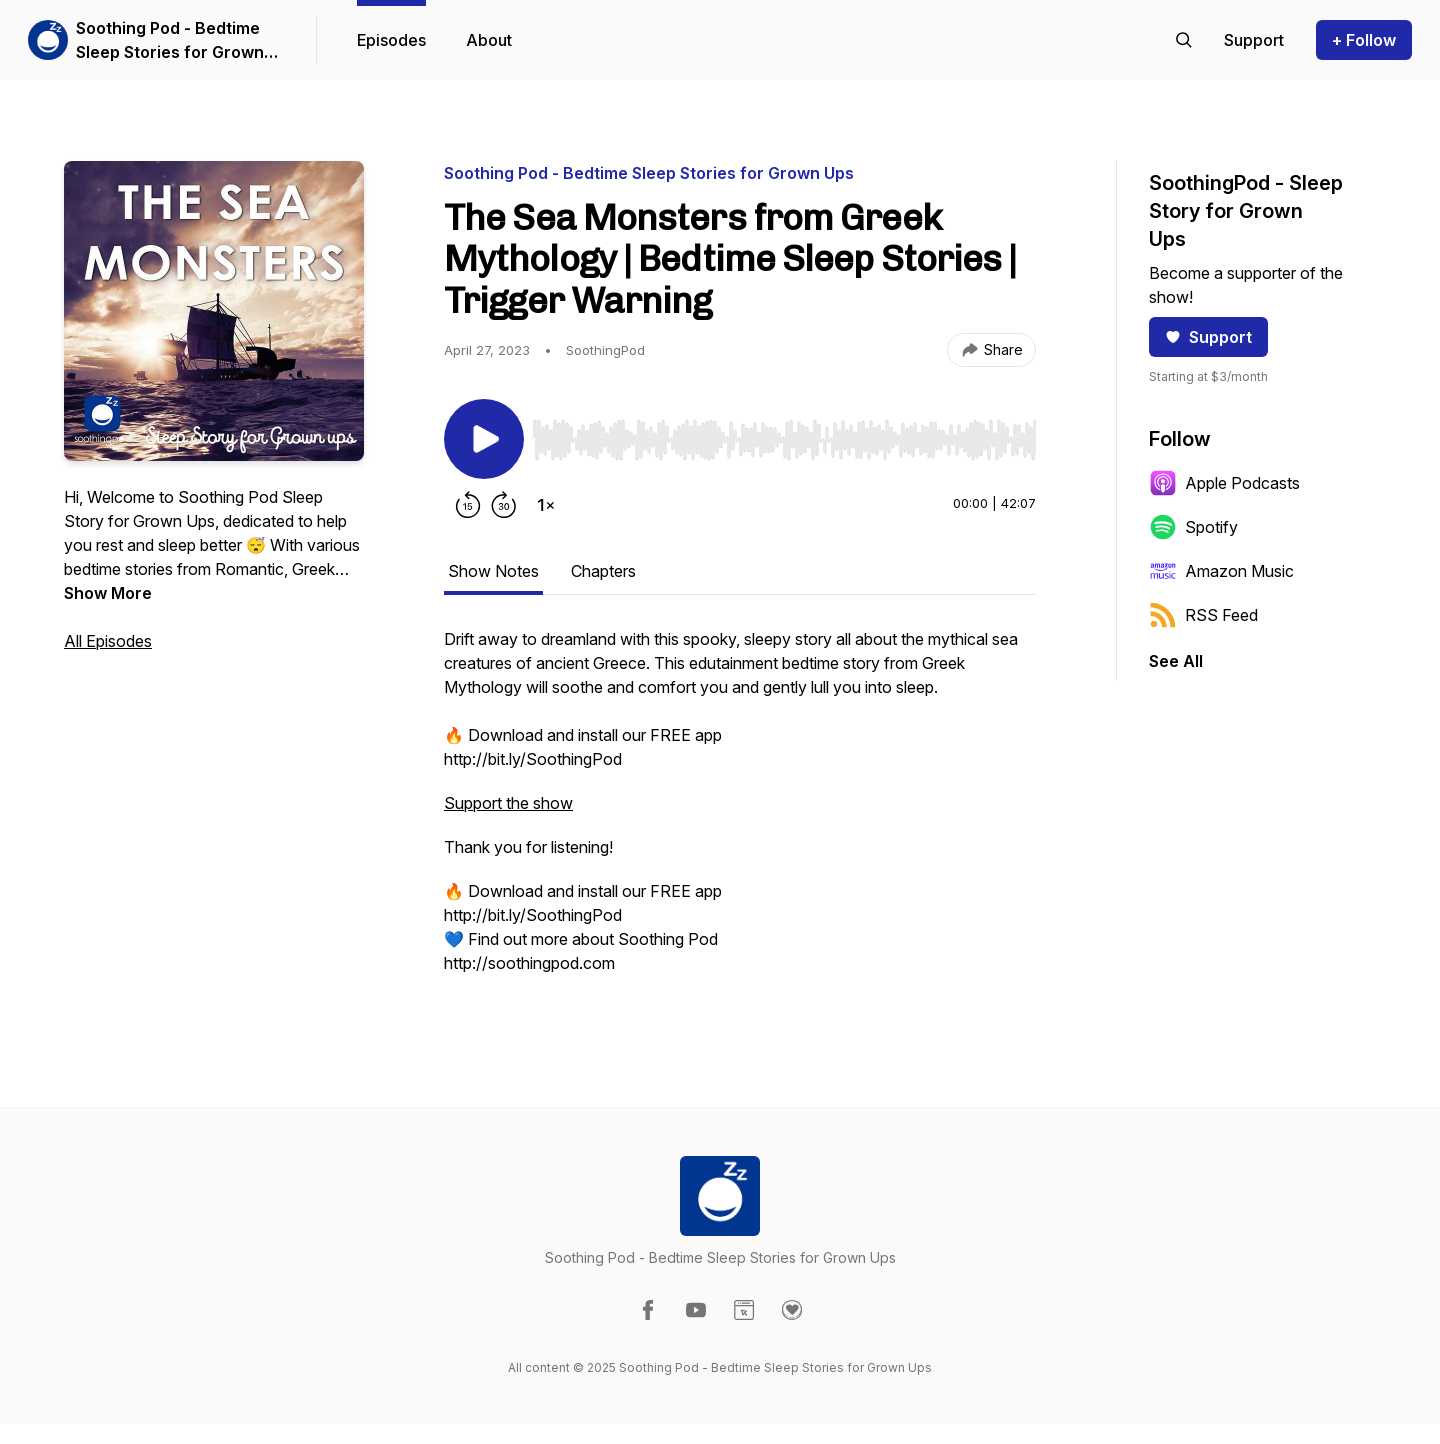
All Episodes (108, 641)
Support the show (508, 803)
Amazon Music (1221, 571)
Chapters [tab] (603, 571)
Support (1208, 337)
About (489, 40)
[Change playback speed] (546, 505)
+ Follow (1364, 40)
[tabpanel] (740, 811)
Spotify (1193, 527)
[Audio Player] (784, 434)
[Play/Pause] (484, 439)
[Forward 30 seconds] (504, 505)
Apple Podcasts (1224, 483)
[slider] (784, 440)
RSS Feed (1203, 615)
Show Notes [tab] (493, 571)
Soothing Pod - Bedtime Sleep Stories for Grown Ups (170, 41)
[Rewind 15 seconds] (468, 505)
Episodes (391, 40)
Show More (108, 593)
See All (1176, 661)
